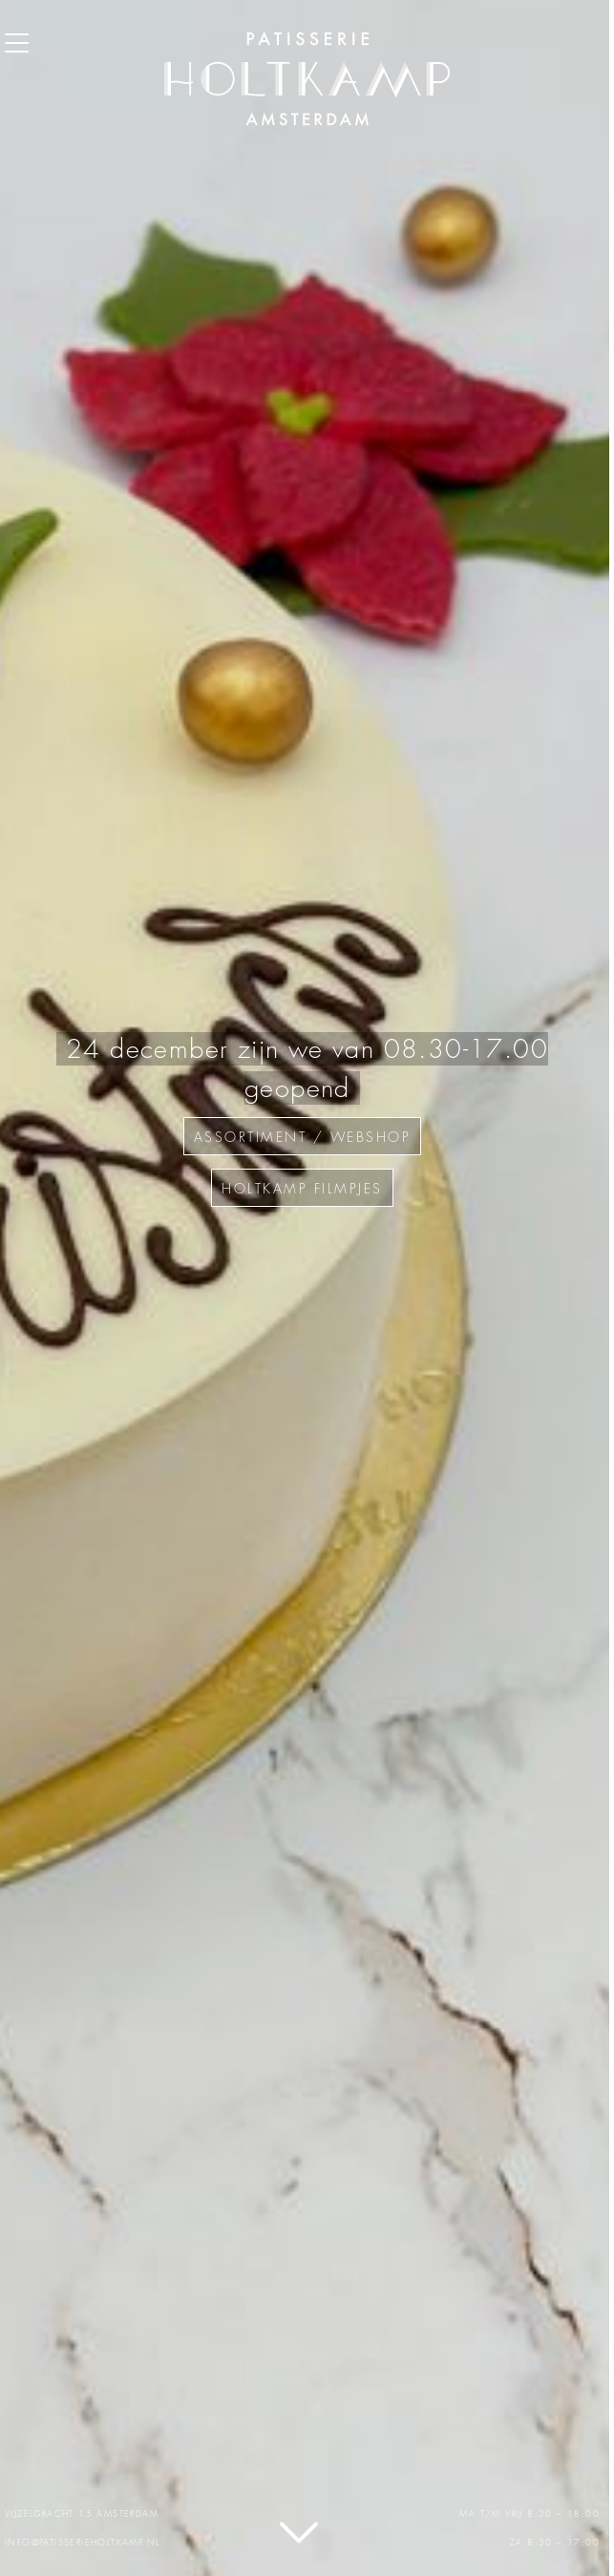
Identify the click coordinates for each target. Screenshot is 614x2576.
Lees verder (299, 2536)
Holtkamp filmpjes (302, 1188)
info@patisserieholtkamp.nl (82, 2542)
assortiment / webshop (303, 1137)
